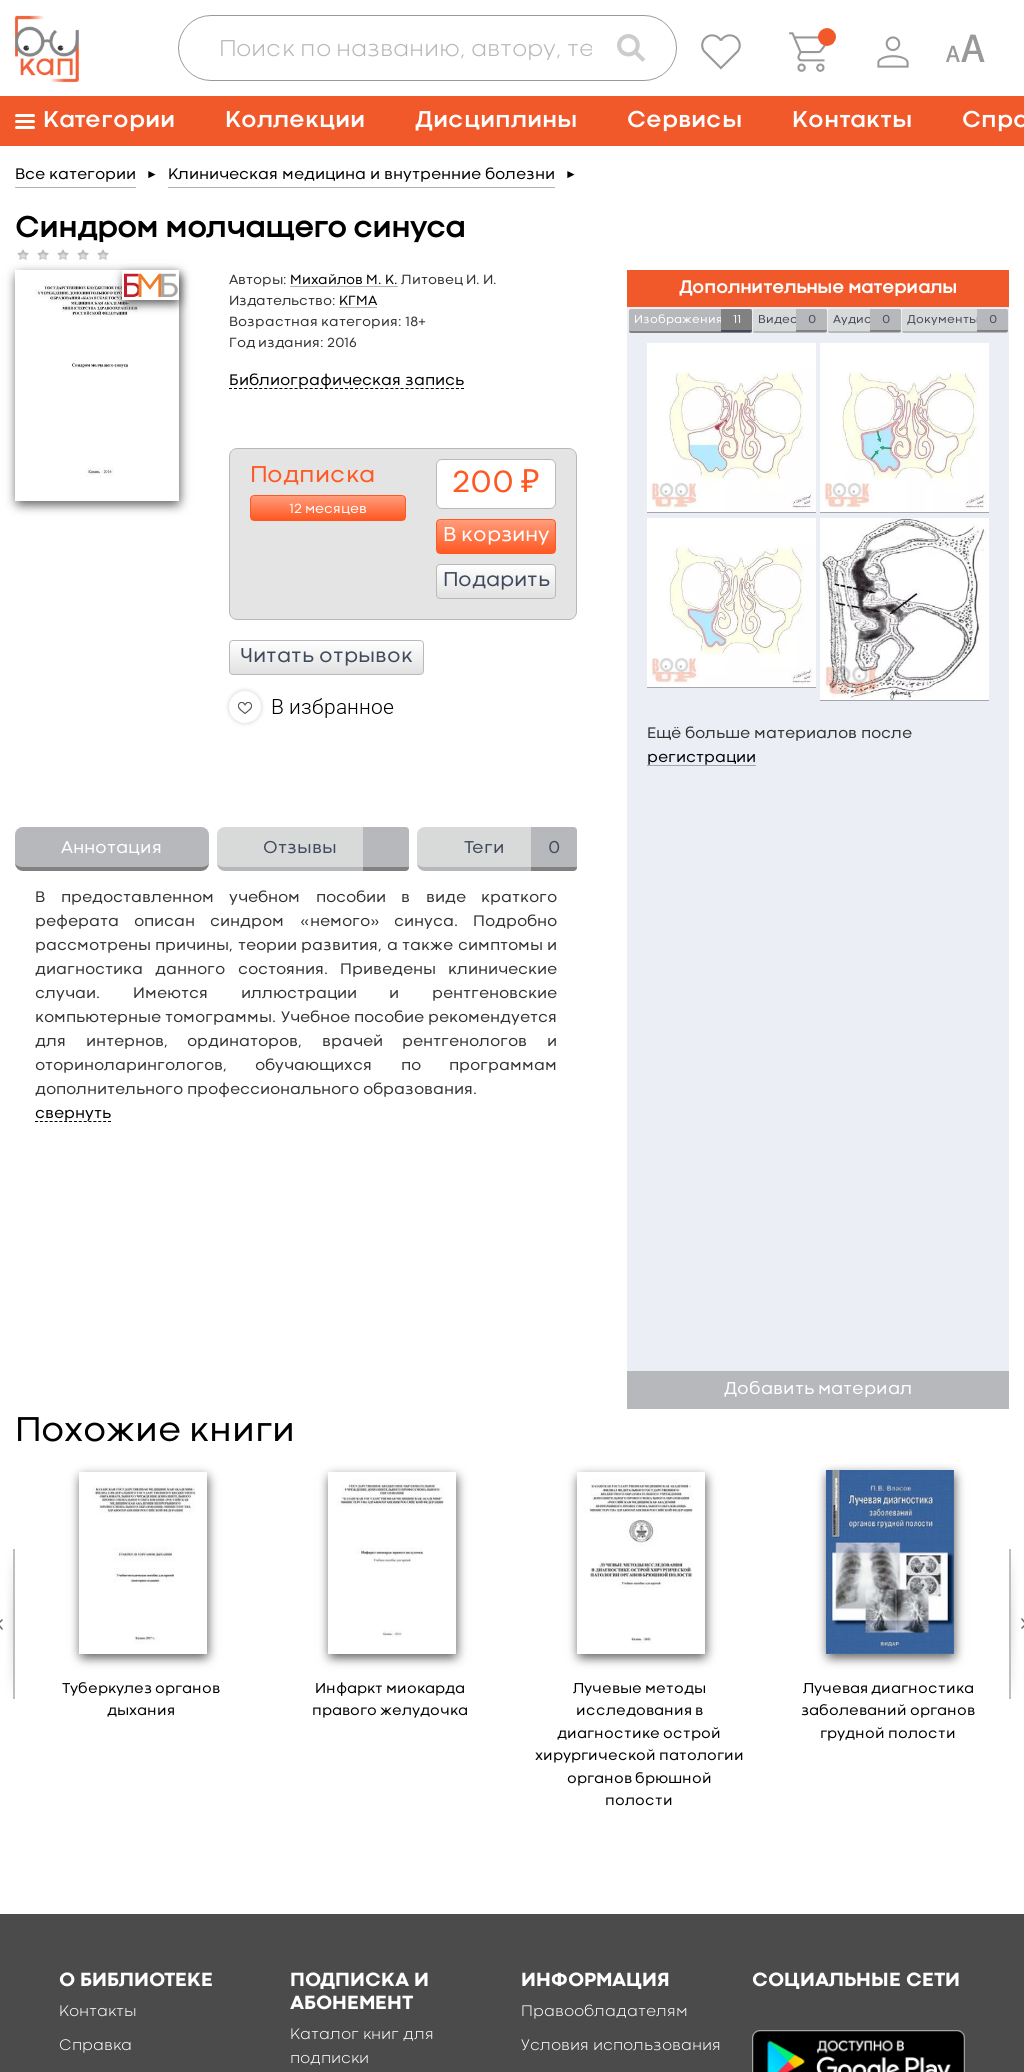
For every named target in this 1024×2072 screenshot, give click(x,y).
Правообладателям (604, 2012)
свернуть (73, 1114)
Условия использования (621, 2046)
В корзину (496, 536)
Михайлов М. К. (344, 280)
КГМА (358, 301)
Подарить (496, 581)
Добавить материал (818, 1389)
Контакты (852, 120)
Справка (95, 2046)
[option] (141, 1599)
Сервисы (684, 120)
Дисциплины (496, 120)
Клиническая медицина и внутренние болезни (361, 175)
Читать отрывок (326, 657)
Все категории (75, 175)
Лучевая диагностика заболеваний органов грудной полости (888, 1712)
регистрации (701, 758)
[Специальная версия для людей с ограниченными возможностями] (965, 52)
